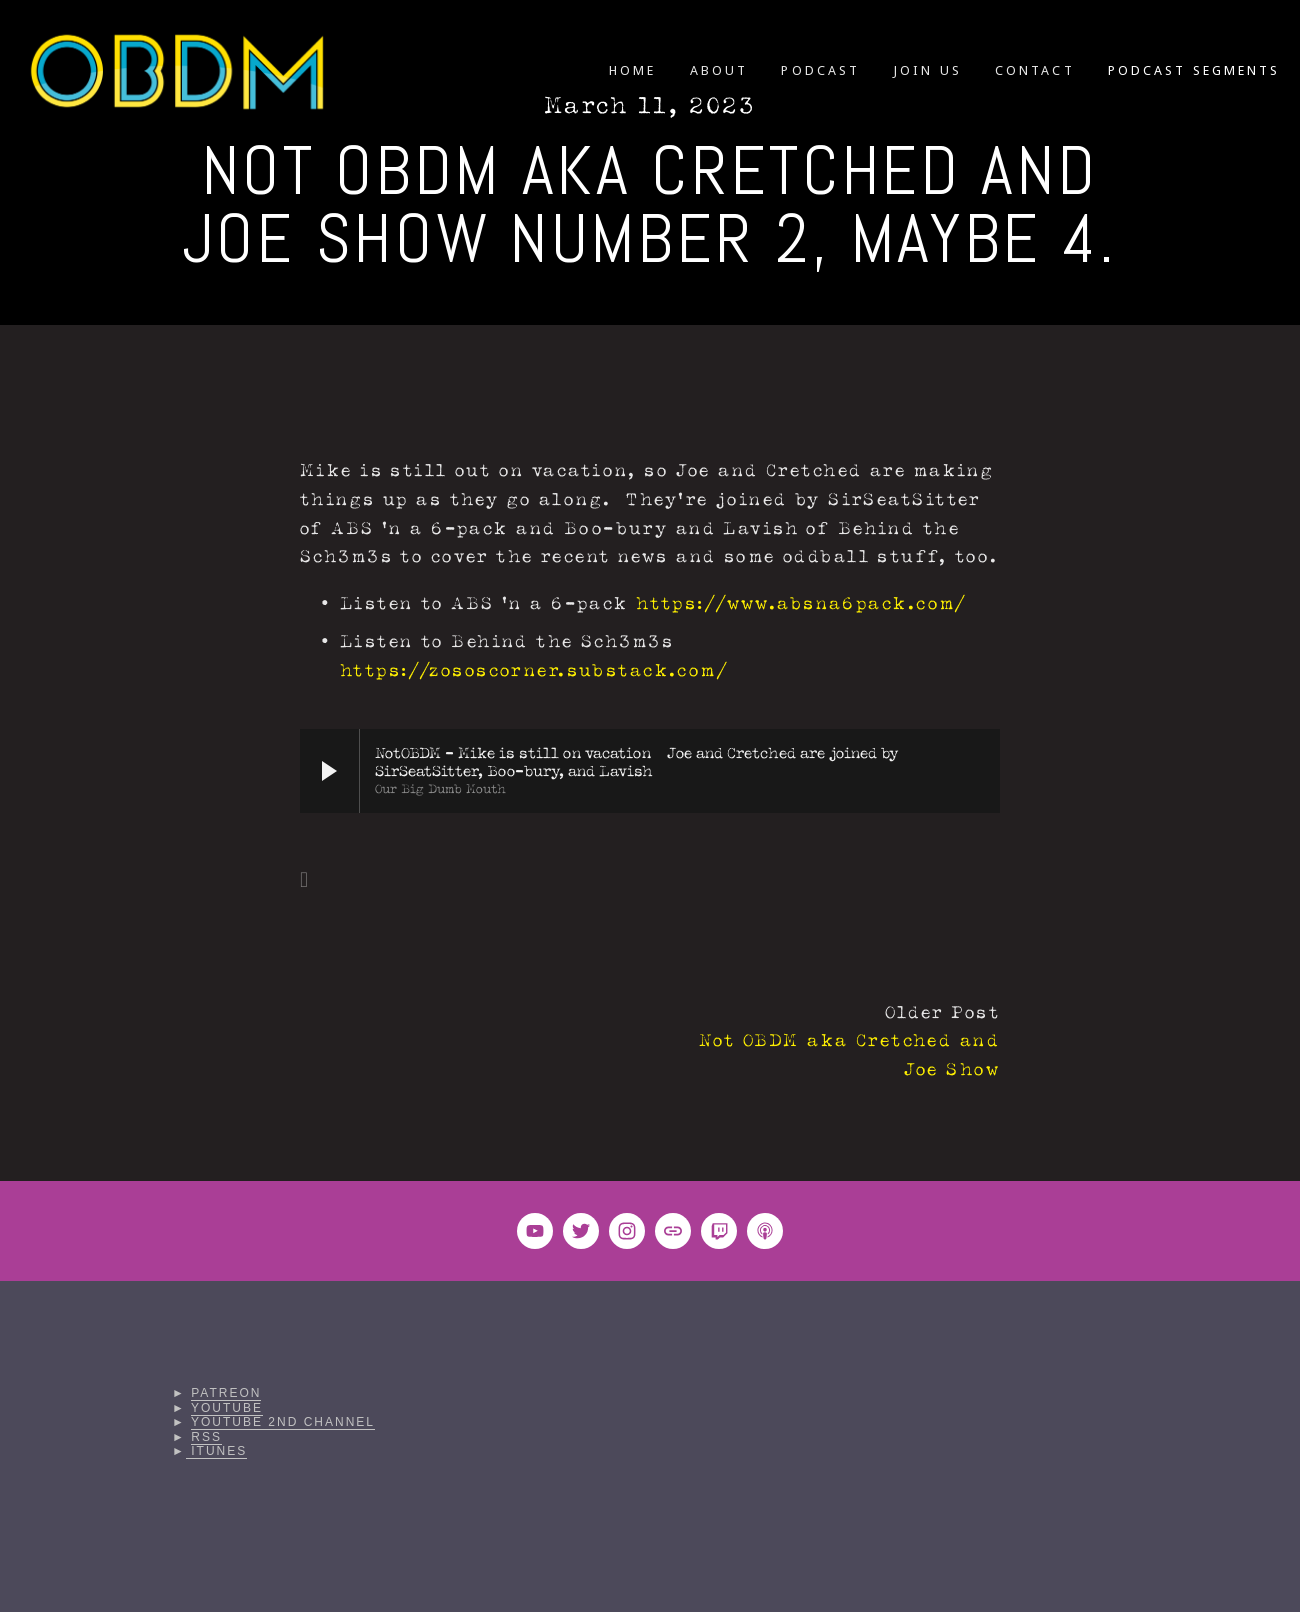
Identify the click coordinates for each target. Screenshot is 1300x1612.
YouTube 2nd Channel (283, 1422)
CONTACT (1034, 70)
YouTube (227, 1408)
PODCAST (820, 70)
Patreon (226, 1393)
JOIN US (927, 70)
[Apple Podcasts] (765, 1231)
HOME (632, 70)
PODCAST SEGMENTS (1194, 70)
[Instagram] (627, 1231)
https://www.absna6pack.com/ (801, 603)
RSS (206, 1437)
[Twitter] (581, 1231)
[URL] (673, 1231)
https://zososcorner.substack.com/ (534, 670)
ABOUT (719, 70)
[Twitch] (719, 1231)
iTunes (216, 1451)
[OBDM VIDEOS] (535, 1231)
